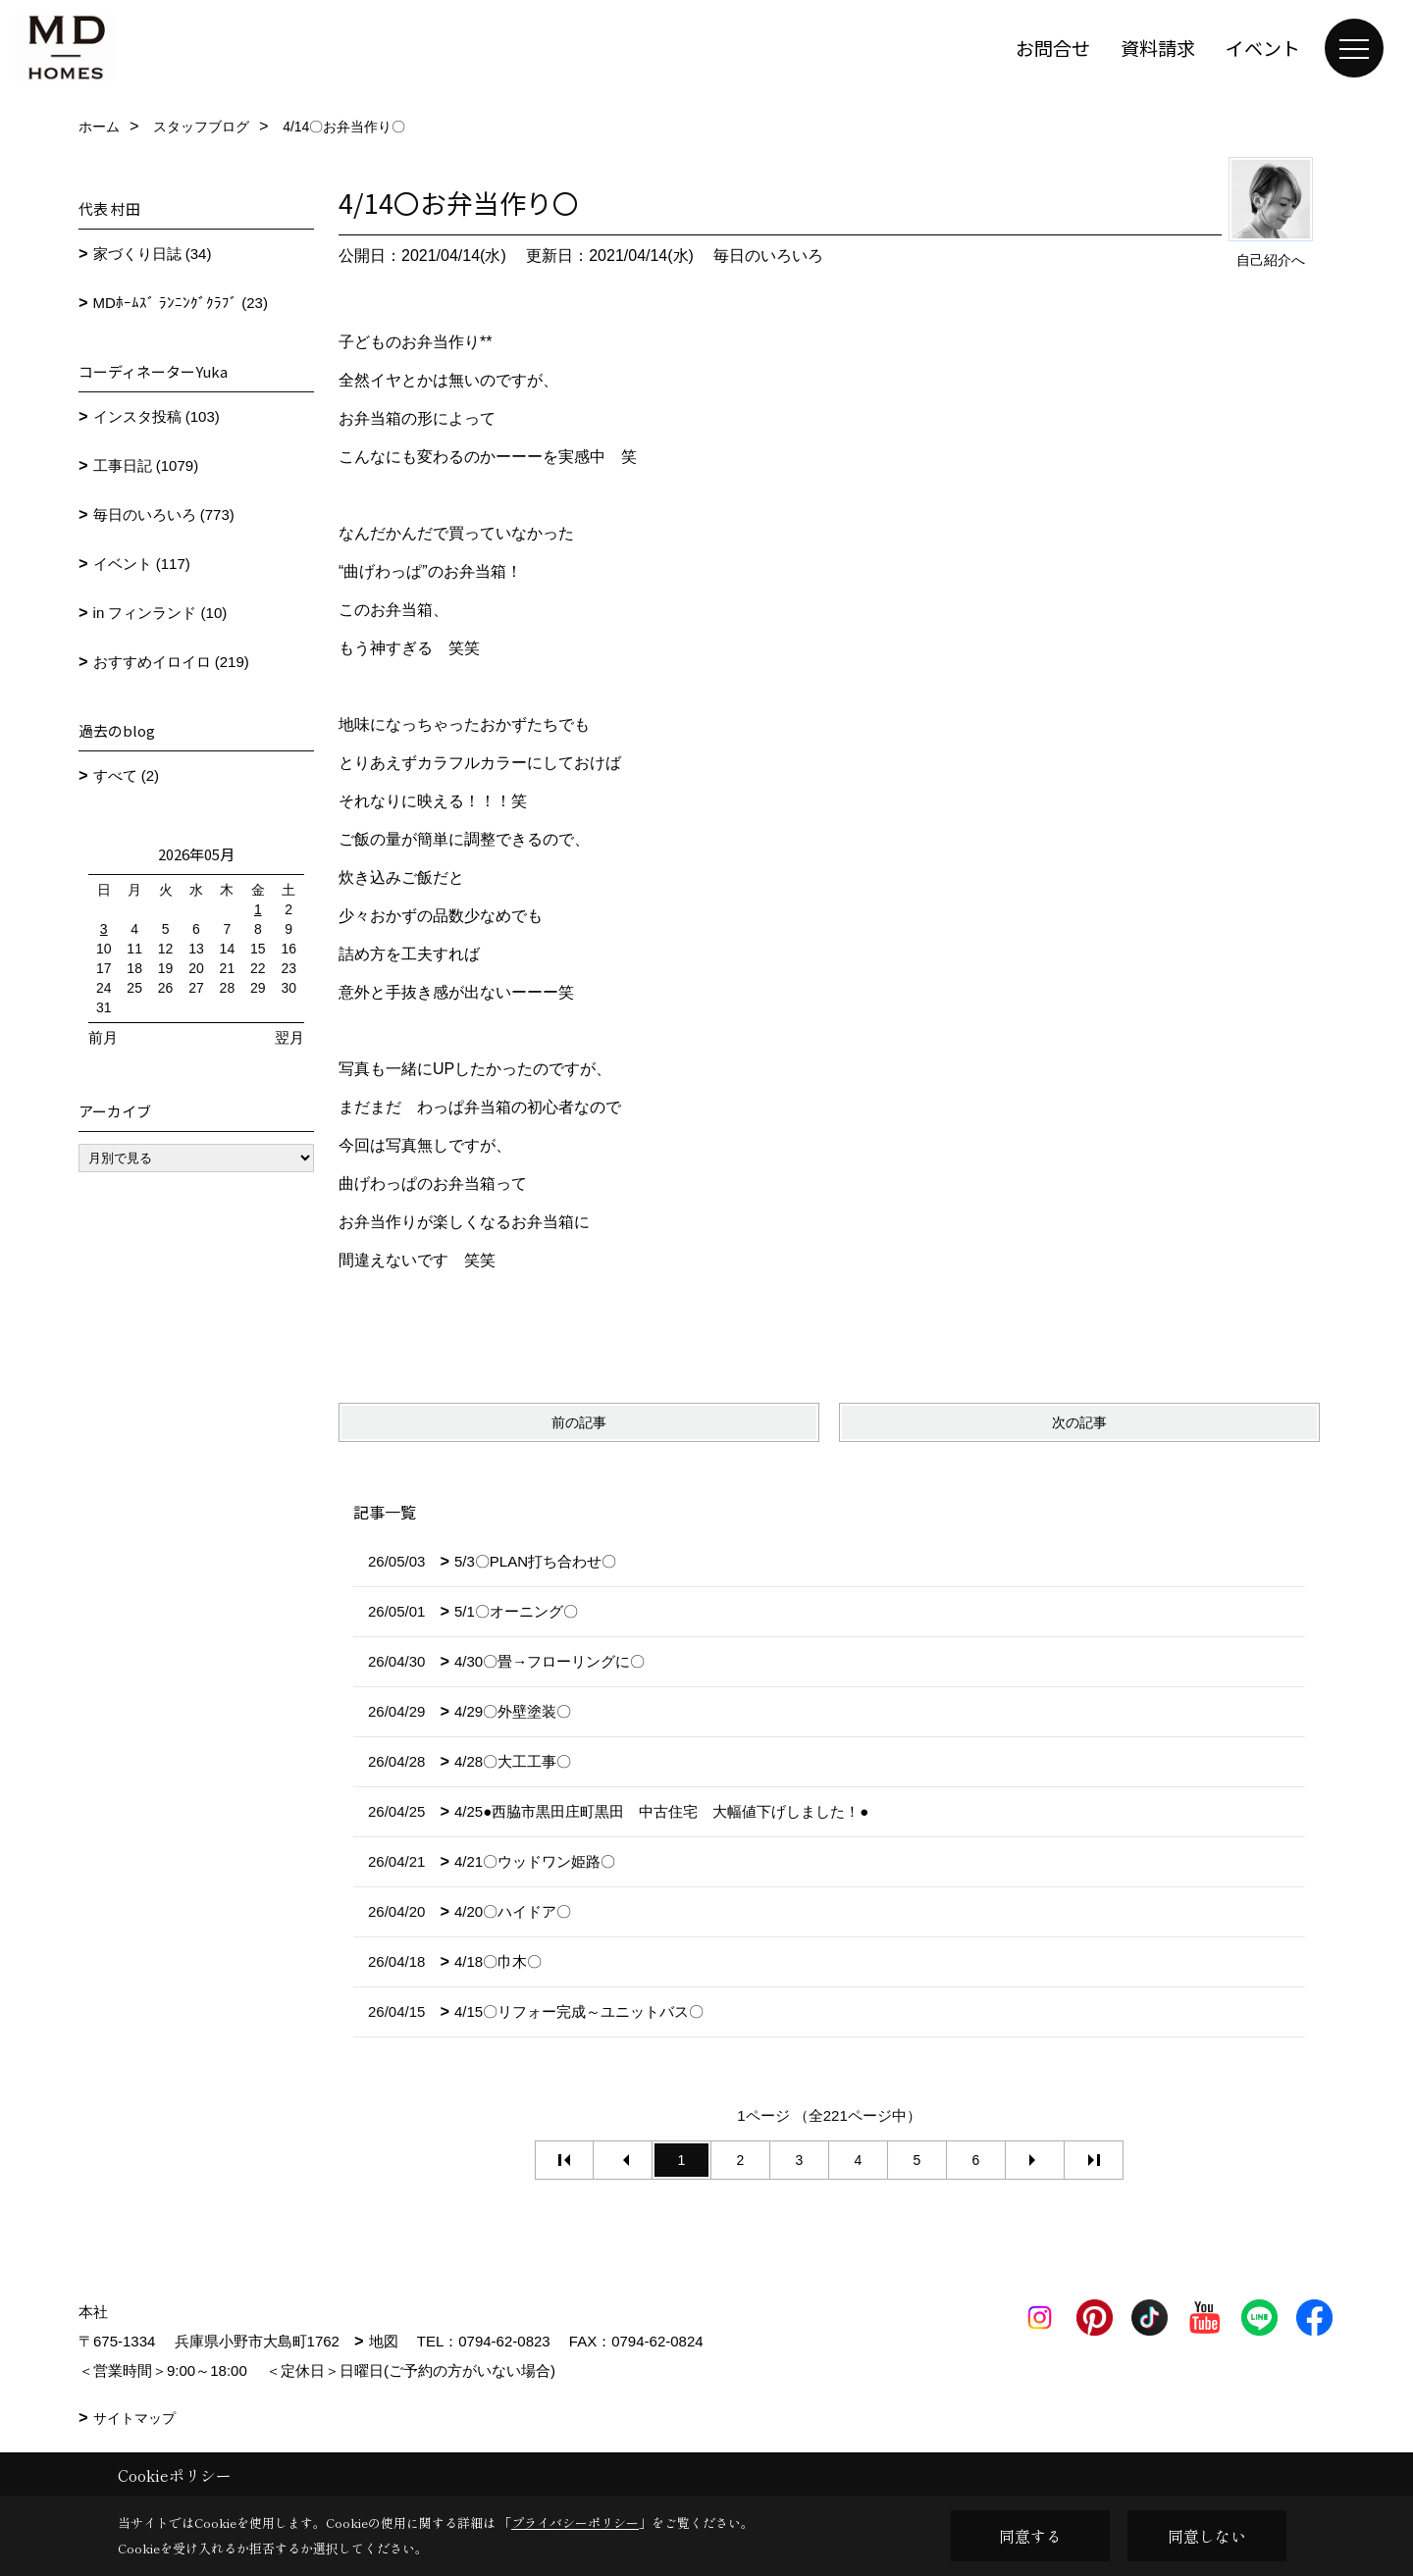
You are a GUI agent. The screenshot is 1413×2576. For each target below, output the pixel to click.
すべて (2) (126, 775)
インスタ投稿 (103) (156, 416)
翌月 (289, 1037)
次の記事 (1079, 1422)
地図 (383, 2341)
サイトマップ (134, 2418)
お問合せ (1053, 47)
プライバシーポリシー (575, 2522)
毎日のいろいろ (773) (164, 514)
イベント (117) (141, 563)
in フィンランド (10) (160, 612)
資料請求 (1158, 47)
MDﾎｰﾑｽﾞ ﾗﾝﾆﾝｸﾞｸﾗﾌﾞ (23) (180, 302)
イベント (1263, 47)
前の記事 (578, 1422)
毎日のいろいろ (768, 255)
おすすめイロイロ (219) (171, 661)
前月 (103, 1037)
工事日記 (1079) (146, 465)
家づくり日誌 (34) (152, 253)
